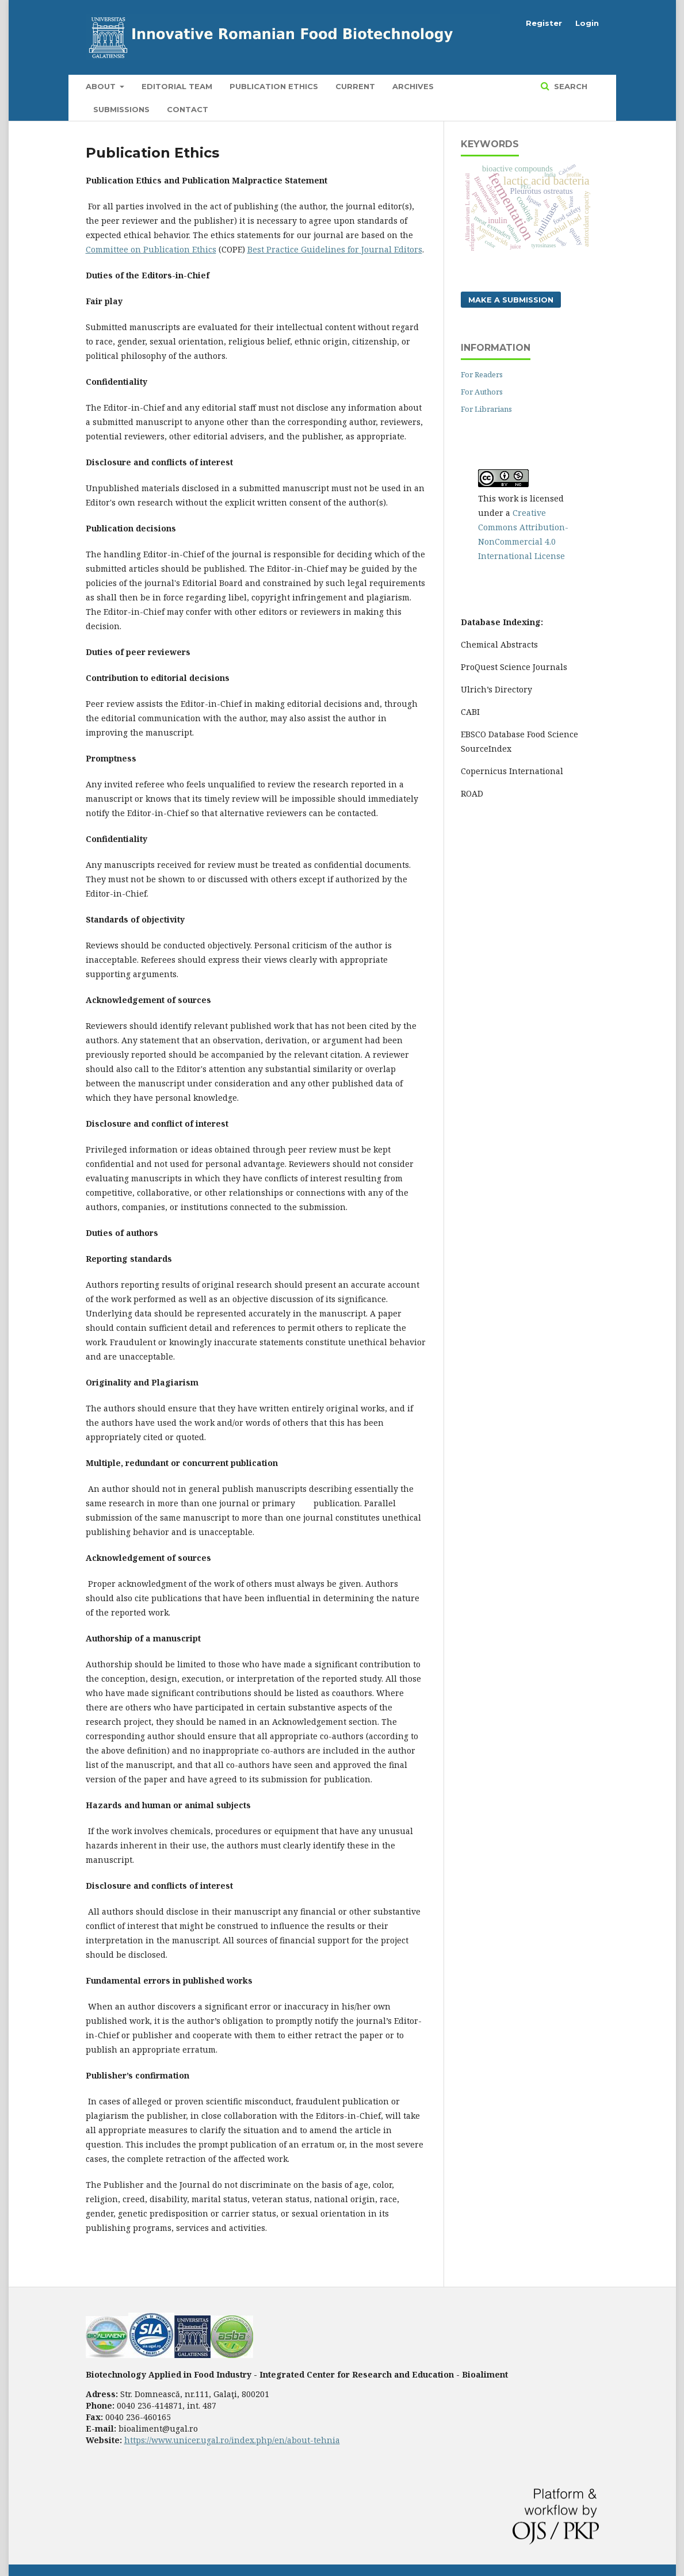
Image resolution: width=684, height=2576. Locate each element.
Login (587, 23)
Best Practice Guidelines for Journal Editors (334, 249)
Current (355, 86)
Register (544, 23)
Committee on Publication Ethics (151, 249)
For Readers (482, 374)
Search (569, 86)
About (102, 86)
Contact (187, 109)
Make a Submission (510, 299)
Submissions (121, 109)
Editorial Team (177, 86)
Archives (413, 86)
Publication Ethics (274, 86)
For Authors (482, 391)
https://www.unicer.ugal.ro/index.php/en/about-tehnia (232, 2440)
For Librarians (486, 409)
